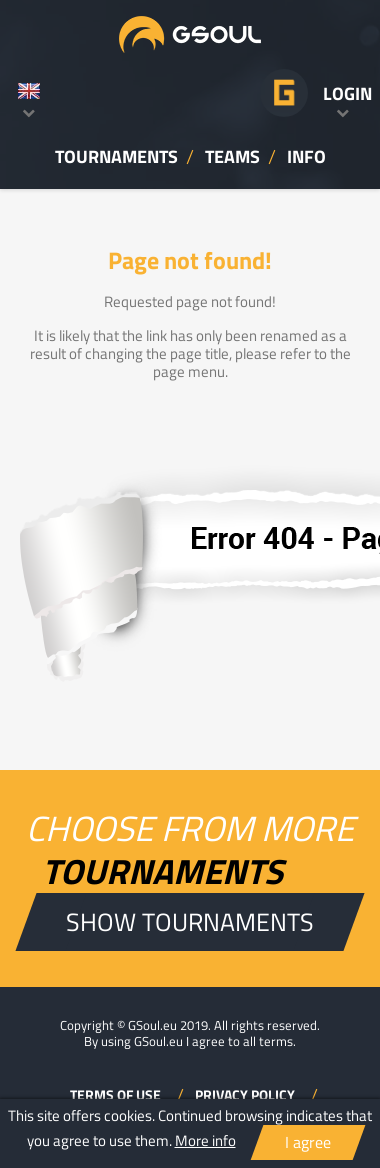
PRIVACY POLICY (246, 1094)
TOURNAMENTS (116, 156)
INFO (306, 156)
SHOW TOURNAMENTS (190, 921)
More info (205, 1140)
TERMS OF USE (117, 1094)
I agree (308, 1142)
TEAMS (232, 156)
